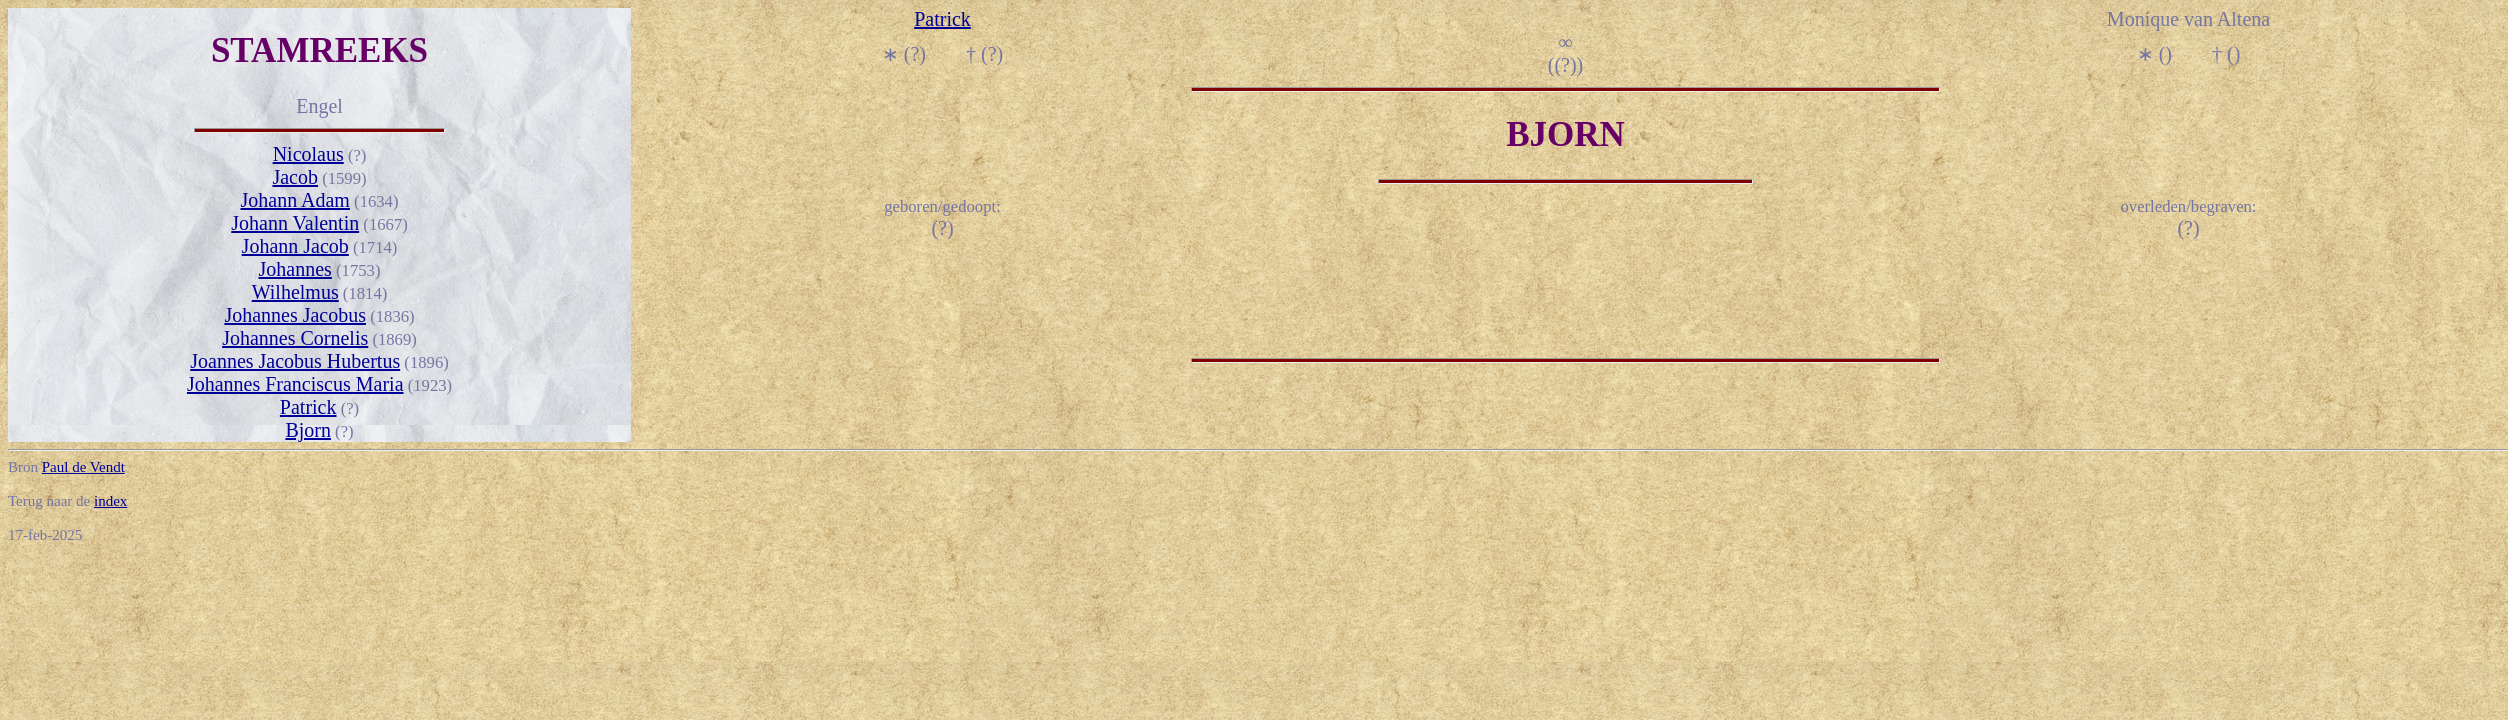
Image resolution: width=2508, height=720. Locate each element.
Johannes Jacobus (295, 315)
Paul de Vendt (83, 467)
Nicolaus (308, 154)
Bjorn (308, 430)
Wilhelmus (295, 292)
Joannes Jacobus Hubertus (295, 361)
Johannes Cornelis (295, 338)
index (110, 501)
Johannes (295, 269)
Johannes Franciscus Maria (295, 384)
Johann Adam (294, 200)
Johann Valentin (295, 223)
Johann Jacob (295, 246)
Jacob (295, 177)
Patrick (308, 407)
